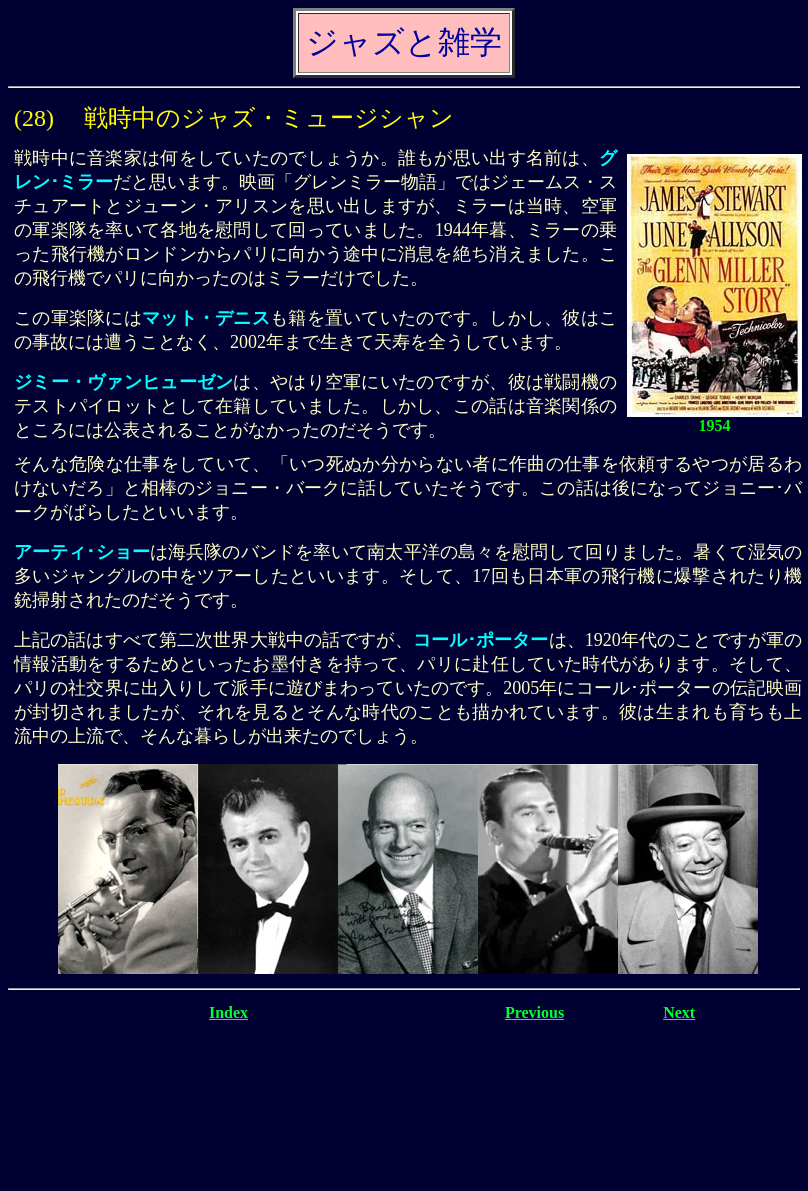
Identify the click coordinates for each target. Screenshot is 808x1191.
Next (679, 1012)
